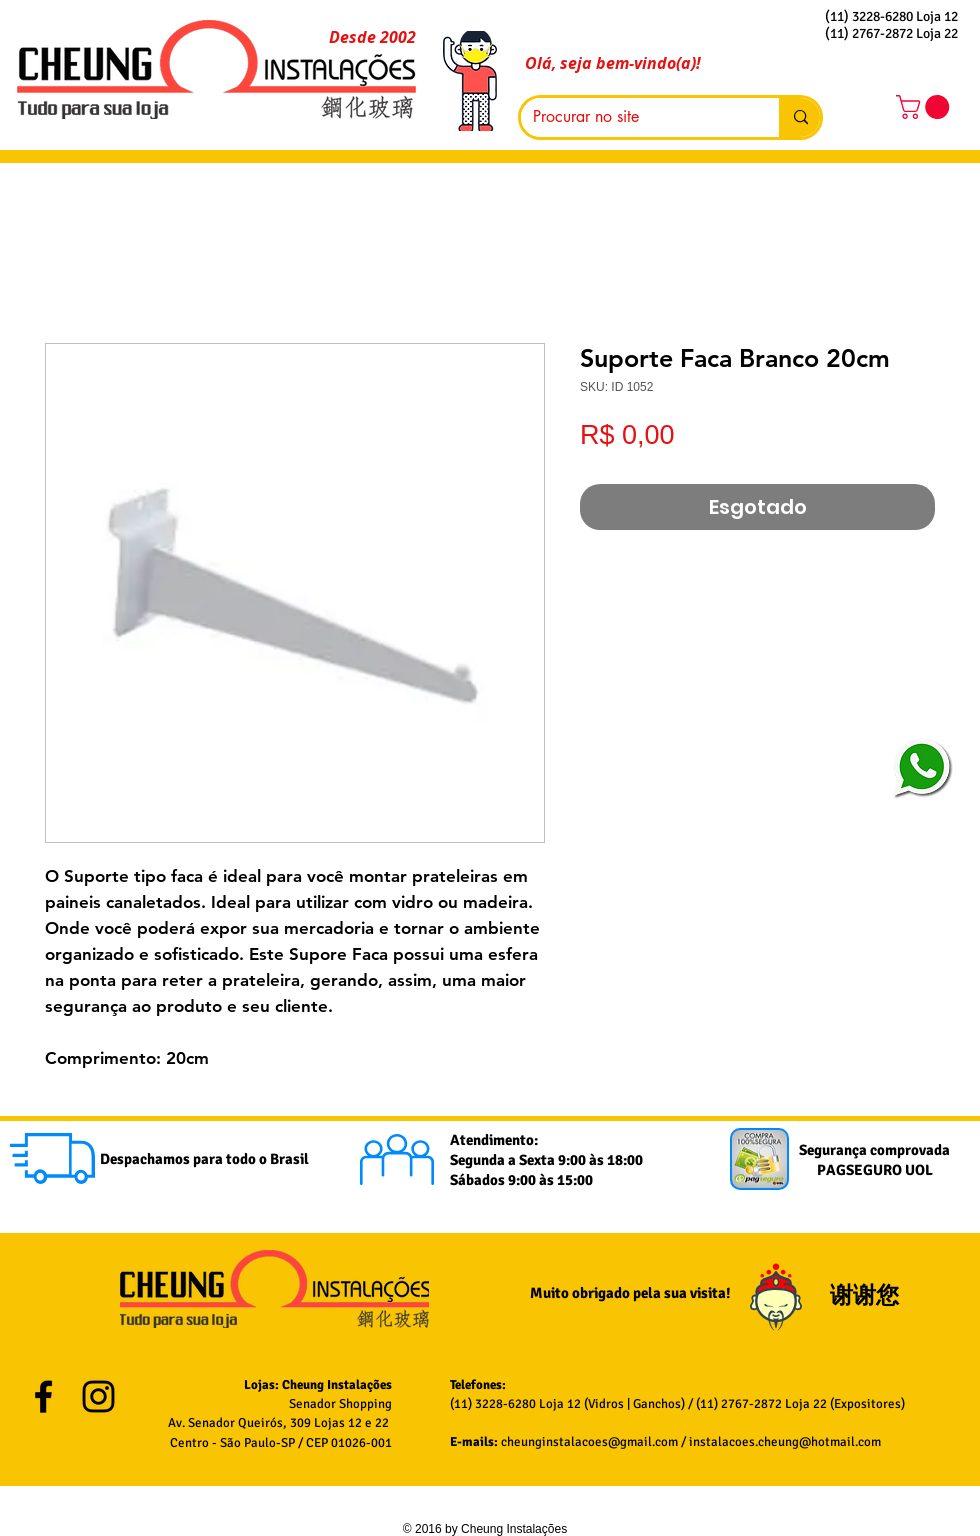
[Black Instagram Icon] (98, 1396)
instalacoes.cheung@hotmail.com (785, 1442)
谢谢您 (867, 1295)
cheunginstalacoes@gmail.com (589, 1442)
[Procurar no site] (635, 117)
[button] (925, 107)
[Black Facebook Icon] (43, 1396)
